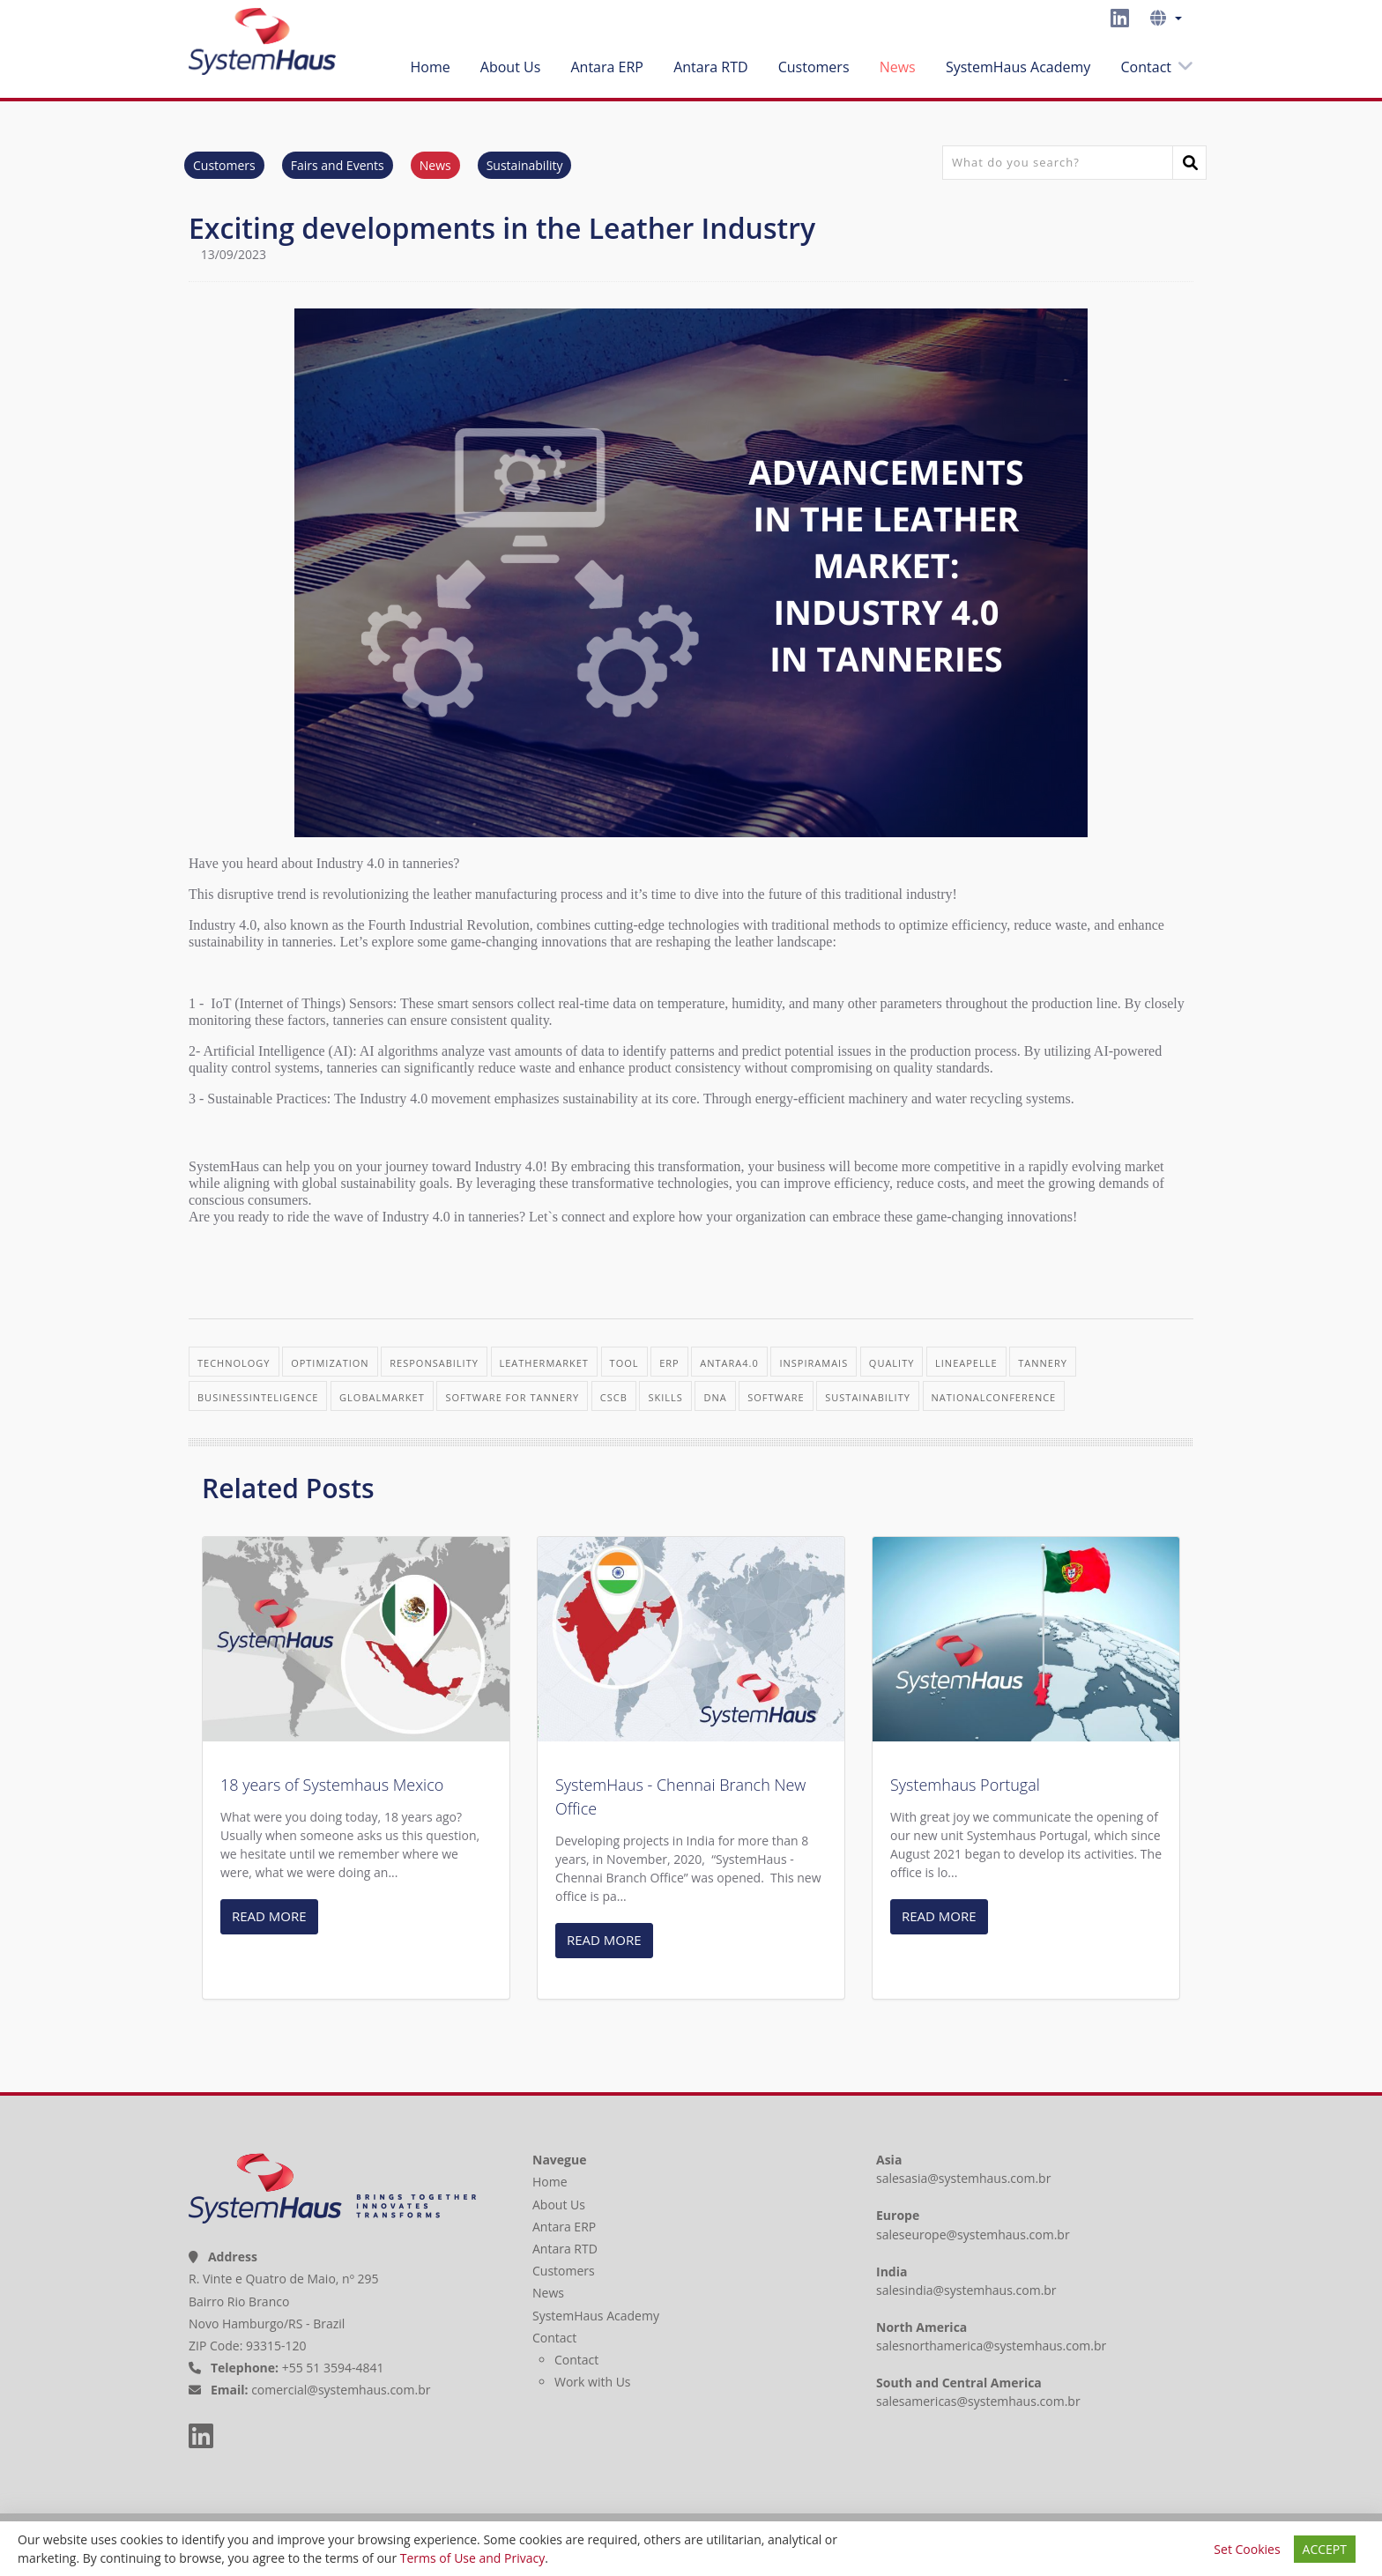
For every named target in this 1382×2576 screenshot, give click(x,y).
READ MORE (269, 1913)
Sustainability (525, 162)
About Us (510, 64)
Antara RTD (710, 64)
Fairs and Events (337, 162)
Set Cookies (1247, 2549)
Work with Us (592, 2379)
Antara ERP (606, 64)
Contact (1146, 64)
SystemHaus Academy (1018, 64)
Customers (814, 64)
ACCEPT (1325, 2549)
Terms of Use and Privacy (472, 2558)
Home (430, 64)
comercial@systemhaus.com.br (340, 2387)
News (898, 64)
